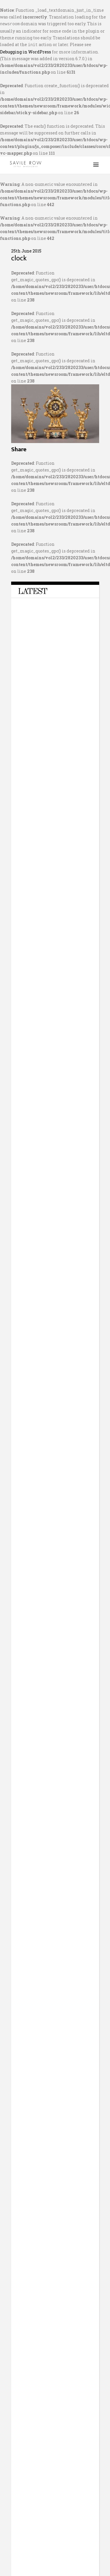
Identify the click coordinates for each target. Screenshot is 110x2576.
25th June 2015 (26, 249)
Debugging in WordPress (25, 50)
